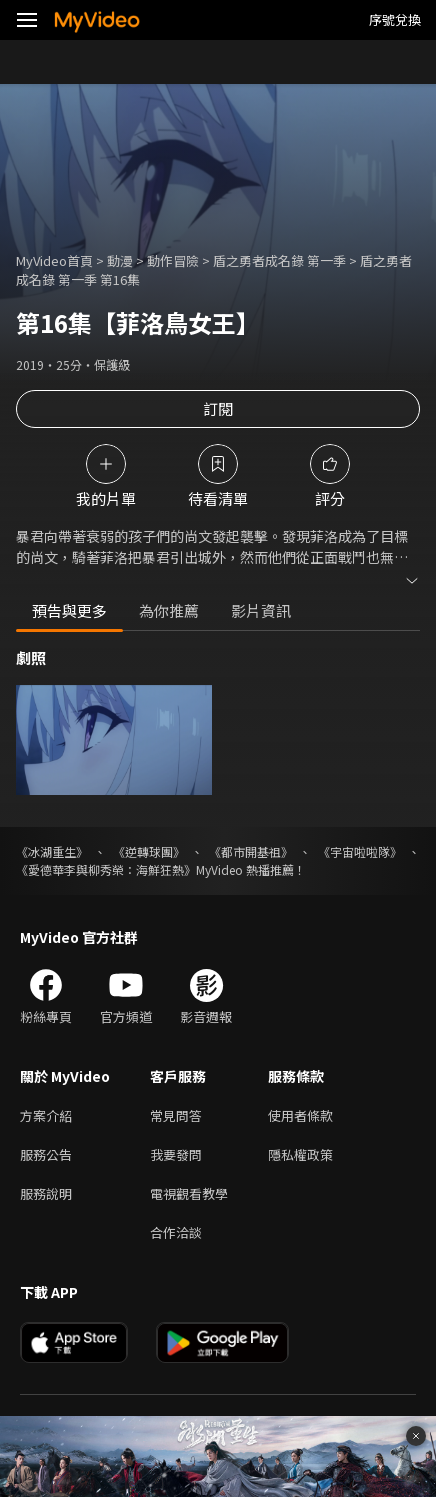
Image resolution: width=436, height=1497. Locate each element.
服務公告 (46, 1154)
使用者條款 (300, 1115)
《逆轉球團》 (149, 851)
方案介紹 (46, 1115)
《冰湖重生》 (52, 851)
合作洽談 (176, 1232)
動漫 (120, 260)
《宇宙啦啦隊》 (360, 851)
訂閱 (218, 408)
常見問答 (176, 1115)
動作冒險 (173, 260)
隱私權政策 (300, 1154)
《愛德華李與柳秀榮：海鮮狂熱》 (106, 869)
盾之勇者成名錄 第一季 (279, 260)
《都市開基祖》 (251, 851)
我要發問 (176, 1154)
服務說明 (46, 1193)
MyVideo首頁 (54, 260)
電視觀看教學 (189, 1193)
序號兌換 (395, 19)
